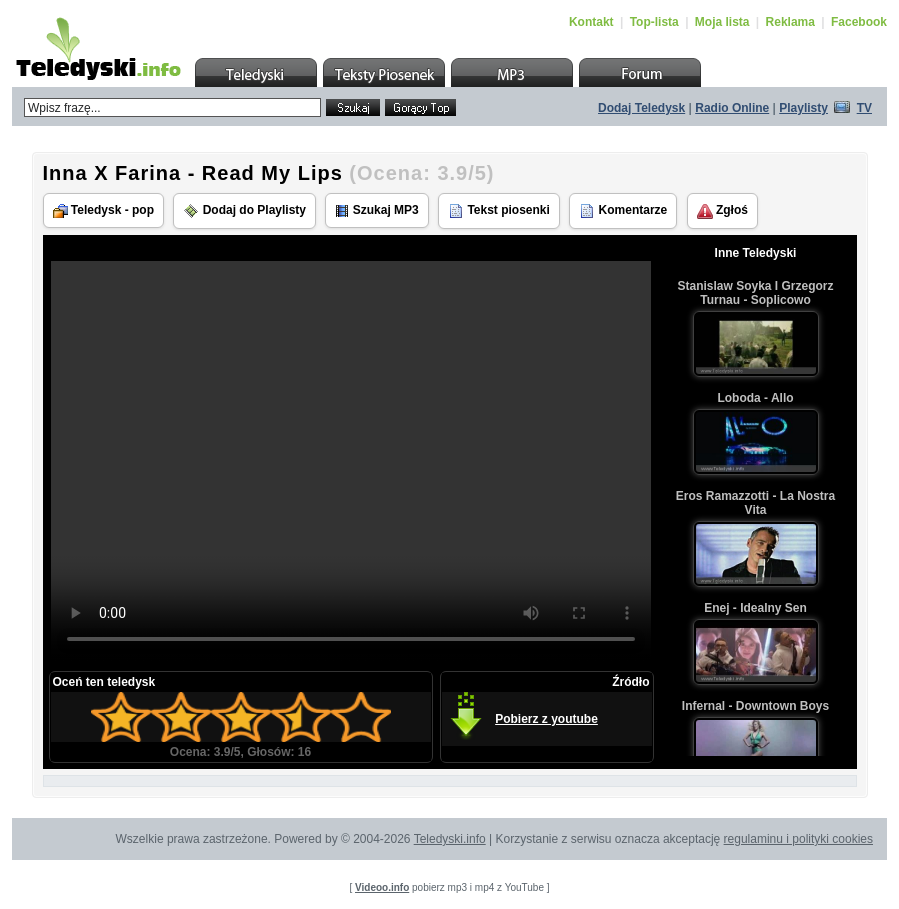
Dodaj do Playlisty (244, 211)
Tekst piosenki (499, 211)
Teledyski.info (450, 839)
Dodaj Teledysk (641, 108)
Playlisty (803, 108)
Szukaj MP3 (376, 210)
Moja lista (722, 22)
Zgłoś (722, 211)
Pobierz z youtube (546, 719)
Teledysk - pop (103, 210)
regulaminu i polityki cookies (798, 839)
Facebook (859, 22)
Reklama (790, 22)
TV (864, 108)
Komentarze (623, 211)
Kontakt (591, 22)
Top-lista (654, 22)
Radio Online (732, 108)
